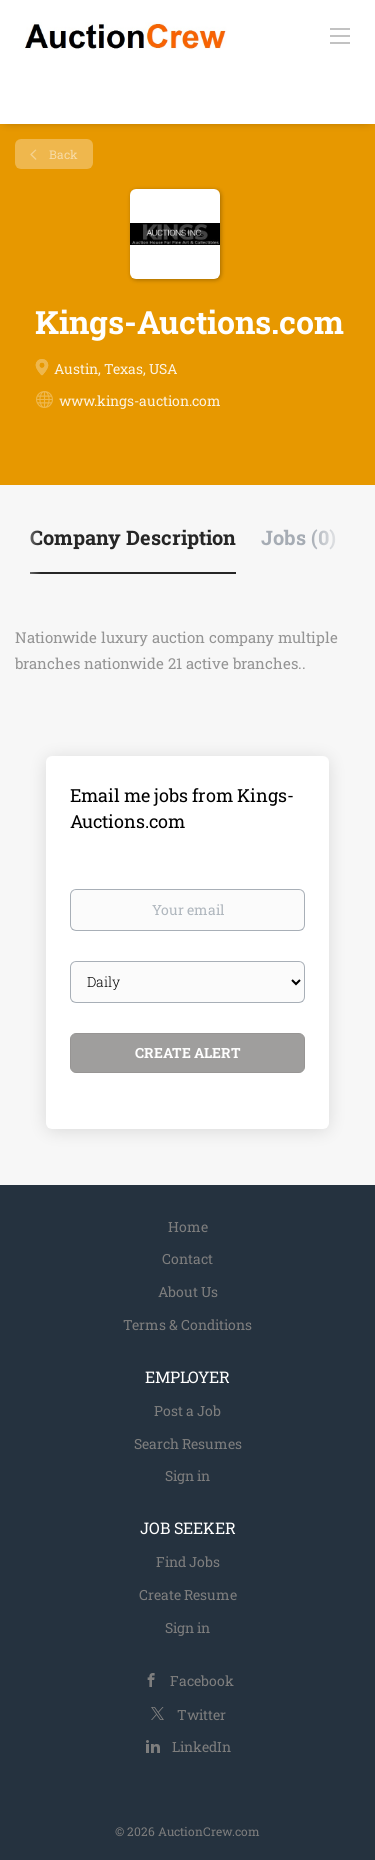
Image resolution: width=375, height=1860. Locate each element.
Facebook (202, 1680)
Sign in (187, 1475)
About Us (188, 1291)
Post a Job (187, 1410)
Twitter (201, 1714)
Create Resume (188, 1594)
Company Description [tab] (133, 537)
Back (62, 154)
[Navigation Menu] (340, 35)
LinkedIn (201, 1746)
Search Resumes (188, 1443)
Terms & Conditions (187, 1324)
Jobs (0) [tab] (298, 537)
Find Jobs (188, 1561)
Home (188, 1226)
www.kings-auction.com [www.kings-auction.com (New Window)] (140, 400)
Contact (187, 1258)
